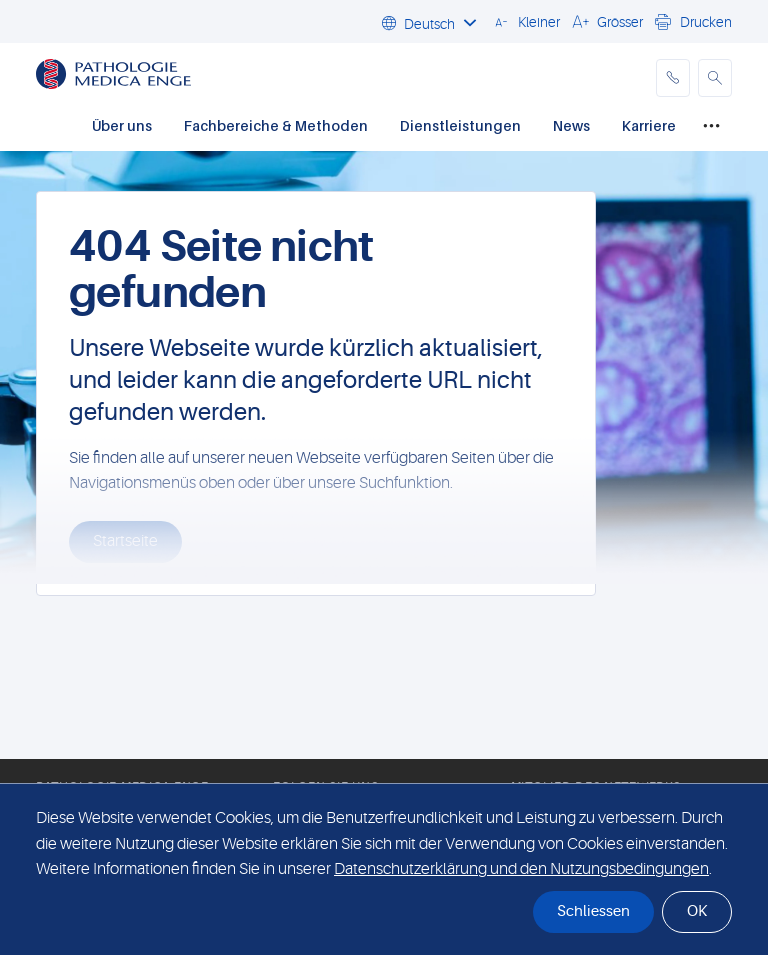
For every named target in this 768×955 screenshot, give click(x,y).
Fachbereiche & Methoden (276, 125)
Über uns (122, 125)
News (571, 125)
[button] (524, 21)
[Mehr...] (711, 126)
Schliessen (593, 911)
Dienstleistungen (460, 125)
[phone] (673, 78)
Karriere (649, 125)
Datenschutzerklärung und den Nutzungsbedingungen (521, 869)
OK (697, 911)
